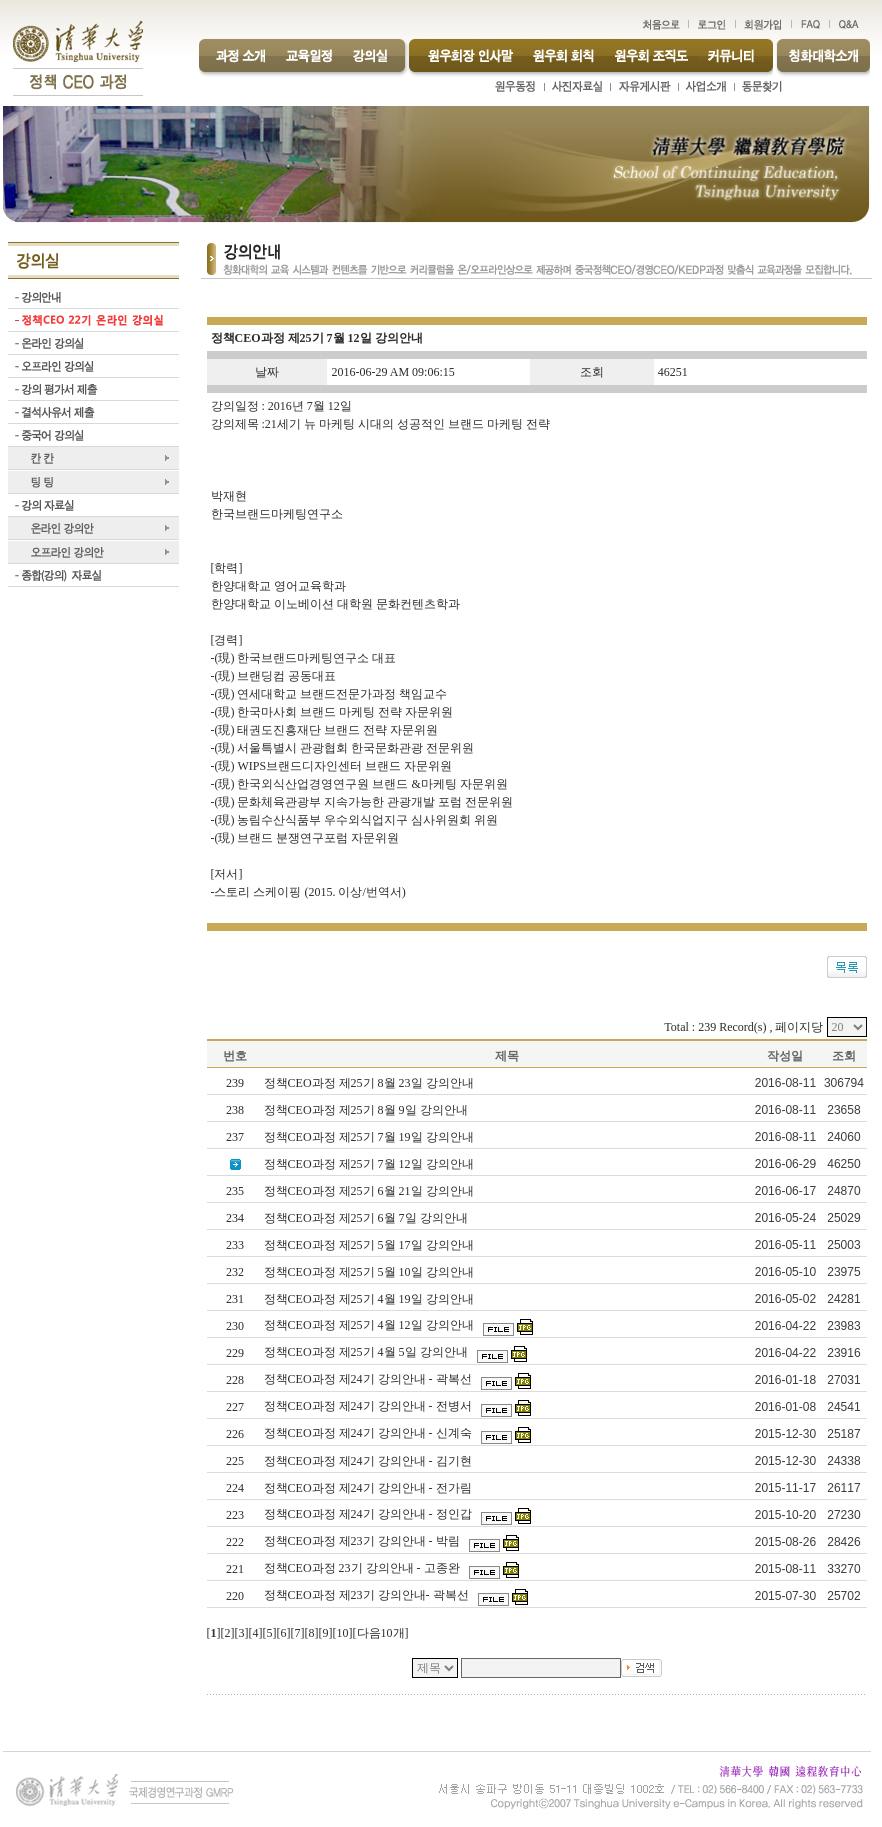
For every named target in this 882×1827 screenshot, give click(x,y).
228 (235, 1380)
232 (235, 1272)
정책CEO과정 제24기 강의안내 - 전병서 (369, 1406)
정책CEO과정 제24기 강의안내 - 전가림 (369, 1488)
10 (343, 1633)
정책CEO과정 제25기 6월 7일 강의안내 (367, 1218)
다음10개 (381, 1633)
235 (235, 1191)
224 (235, 1488)
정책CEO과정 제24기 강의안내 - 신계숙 (369, 1433)
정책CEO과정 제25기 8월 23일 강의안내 (370, 1083)
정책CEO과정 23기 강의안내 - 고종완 (363, 1568)
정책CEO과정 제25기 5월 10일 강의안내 (370, 1272)
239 (235, 1083)
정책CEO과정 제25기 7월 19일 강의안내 (370, 1137)
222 (235, 1542)
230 (235, 1326)
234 (235, 1218)
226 (235, 1434)
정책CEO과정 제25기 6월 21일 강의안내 (370, 1191)
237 (235, 1137)
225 (235, 1461)
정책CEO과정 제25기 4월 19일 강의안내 (370, 1299)
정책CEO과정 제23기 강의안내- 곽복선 (368, 1595)
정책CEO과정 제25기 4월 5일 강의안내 (367, 1352)
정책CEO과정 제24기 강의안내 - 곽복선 (369, 1379)
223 (235, 1515)
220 (235, 1596)
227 (235, 1407)
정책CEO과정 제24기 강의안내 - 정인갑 (369, 1514)
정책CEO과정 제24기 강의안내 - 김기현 (369, 1461)
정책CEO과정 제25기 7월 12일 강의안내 (370, 1164)
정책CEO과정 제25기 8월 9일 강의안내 (367, 1110)
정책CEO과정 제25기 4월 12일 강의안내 (370, 1325)
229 (235, 1353)
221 (235, 1569)
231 (235, 1299)
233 (235, 1245)
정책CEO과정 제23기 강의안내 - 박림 (363, 1541)
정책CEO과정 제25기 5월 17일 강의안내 (370, 1245)
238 (235, 1110)
